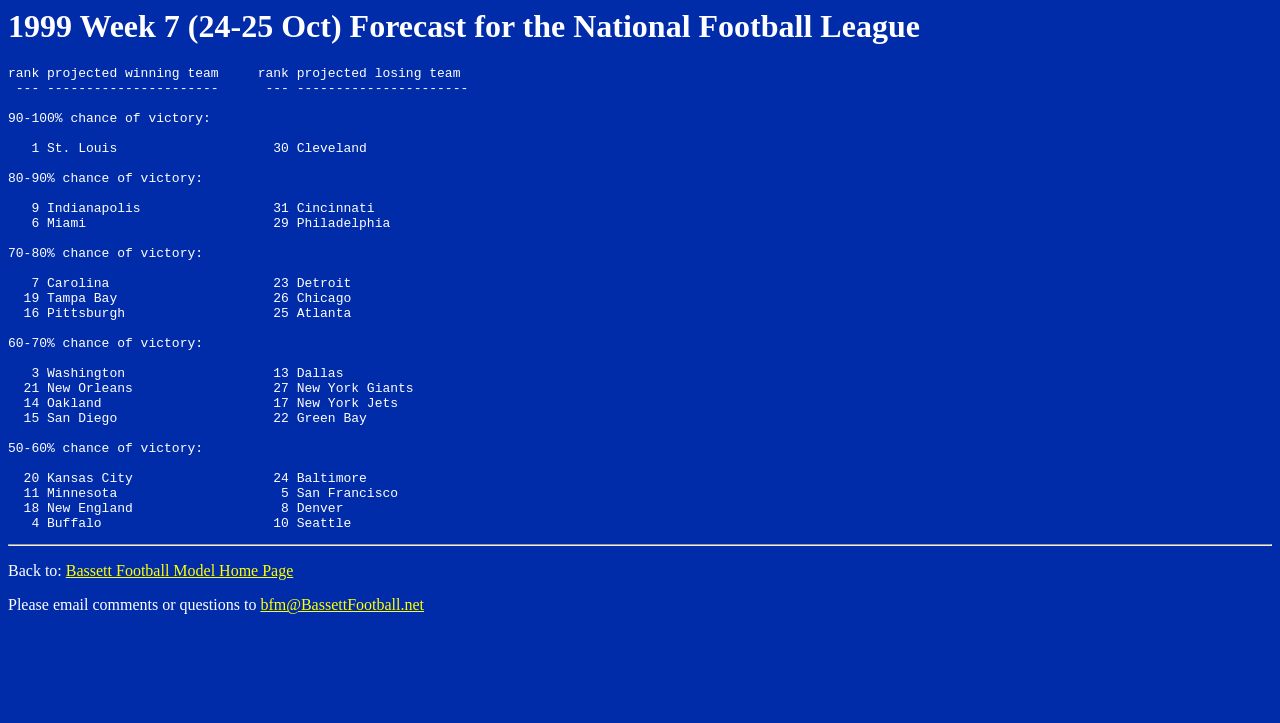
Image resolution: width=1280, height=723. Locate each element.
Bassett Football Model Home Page (180, 663)
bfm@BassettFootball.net (342, 697)
